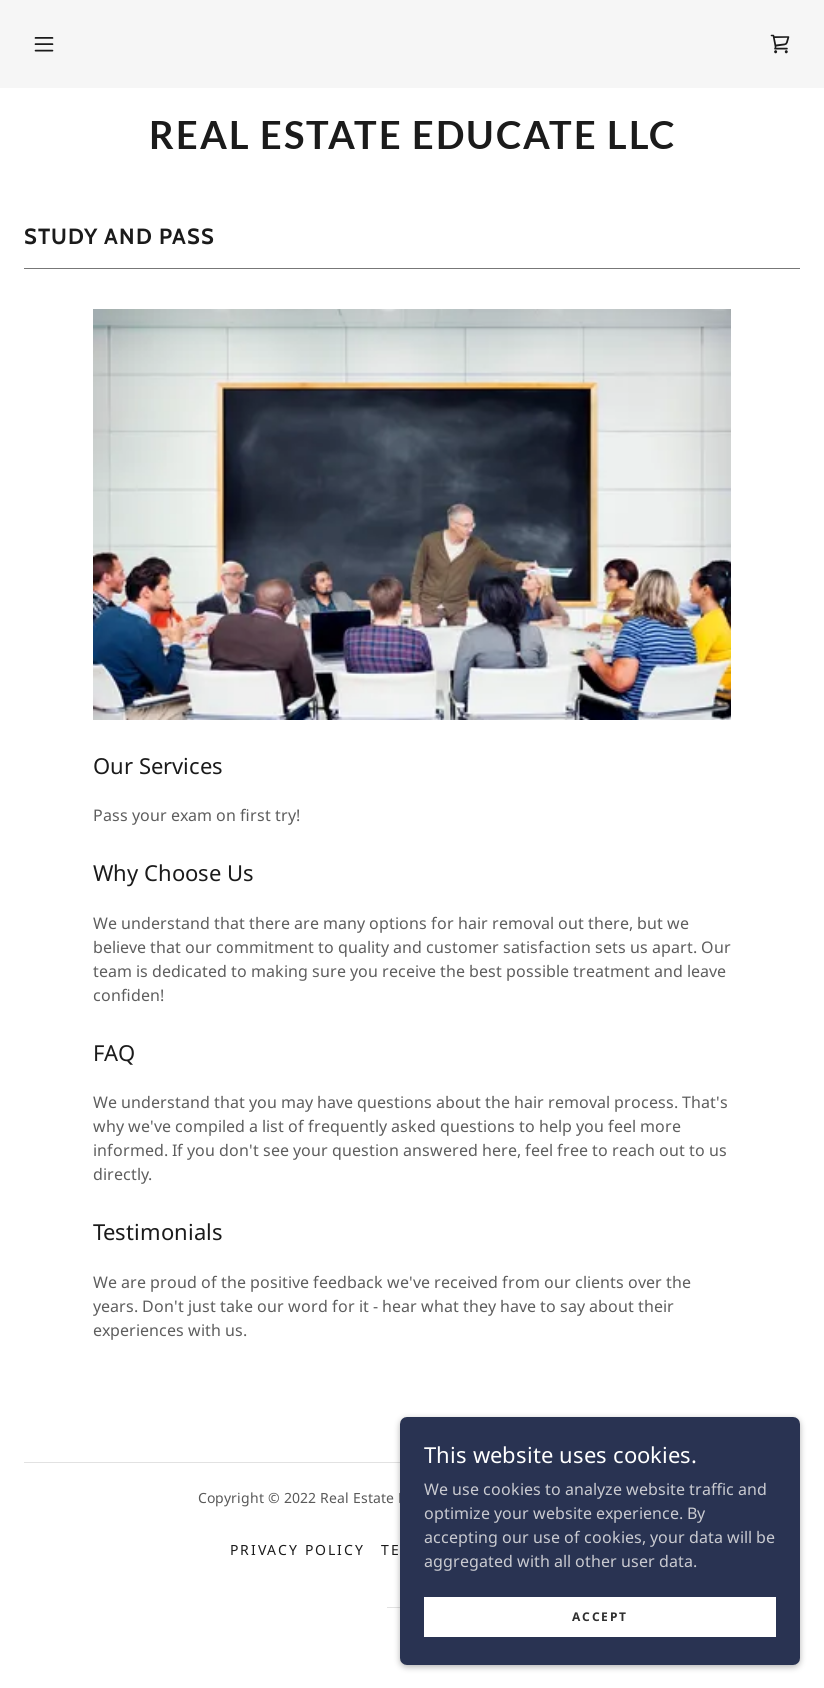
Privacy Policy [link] (297, 1549)
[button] (44, 44)
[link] (780, 44)
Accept (599, 1630)
